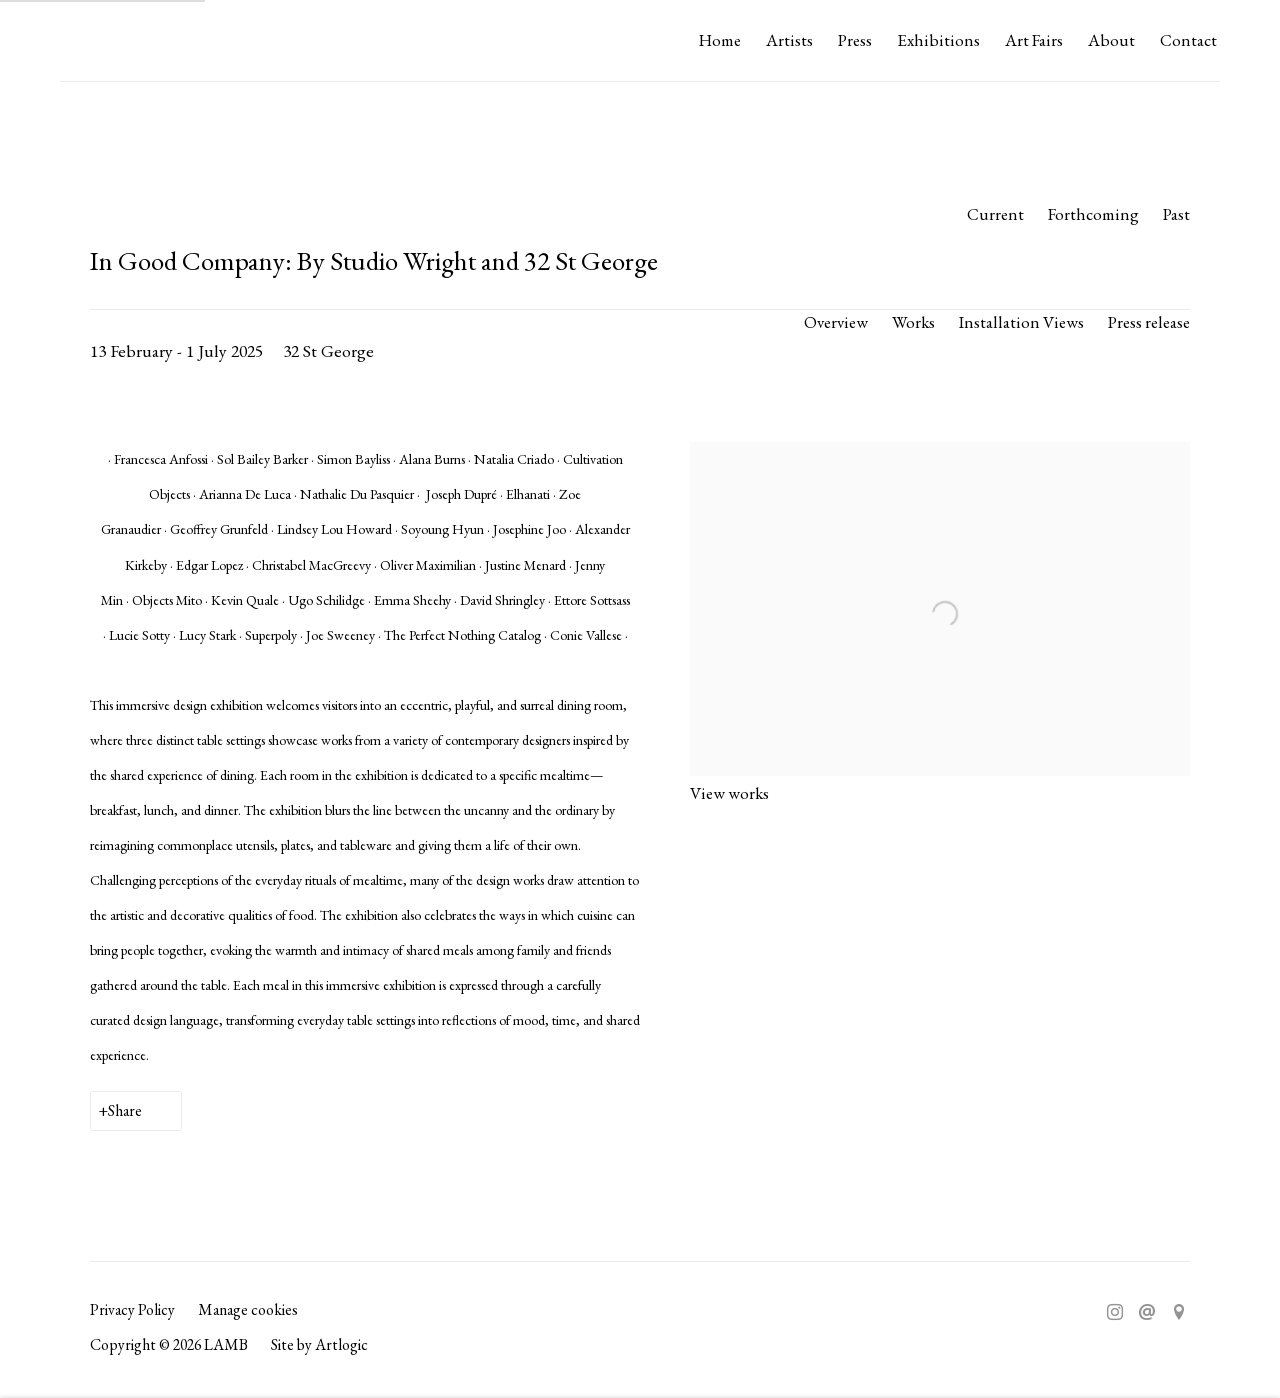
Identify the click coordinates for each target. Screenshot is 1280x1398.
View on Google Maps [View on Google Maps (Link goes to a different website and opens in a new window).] (1179, 1313)
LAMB (100, 41)
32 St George (328, 350)
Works (913, 322)
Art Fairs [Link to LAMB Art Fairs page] (1034, 40)
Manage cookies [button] (248, 1309)
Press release (1149, 322)
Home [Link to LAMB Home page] (720, 40)
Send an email (1147, 1313)
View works (729, 793)
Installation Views (1021, 322)
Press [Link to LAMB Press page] (855, 40)
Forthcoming (1093, 214)
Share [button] (125, 1110)
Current (995, 214)
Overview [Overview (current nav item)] (836, 322)
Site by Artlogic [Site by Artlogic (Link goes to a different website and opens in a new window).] (319, 1344)
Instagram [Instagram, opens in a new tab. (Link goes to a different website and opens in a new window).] (1115, 1313)
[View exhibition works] (940, 459)
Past (1176, 214)
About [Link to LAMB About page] (1111, 40)
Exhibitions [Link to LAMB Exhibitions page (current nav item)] (938, 40)
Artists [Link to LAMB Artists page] (789, 40)
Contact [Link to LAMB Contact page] (1188, 40)
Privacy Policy (132, 1309)
